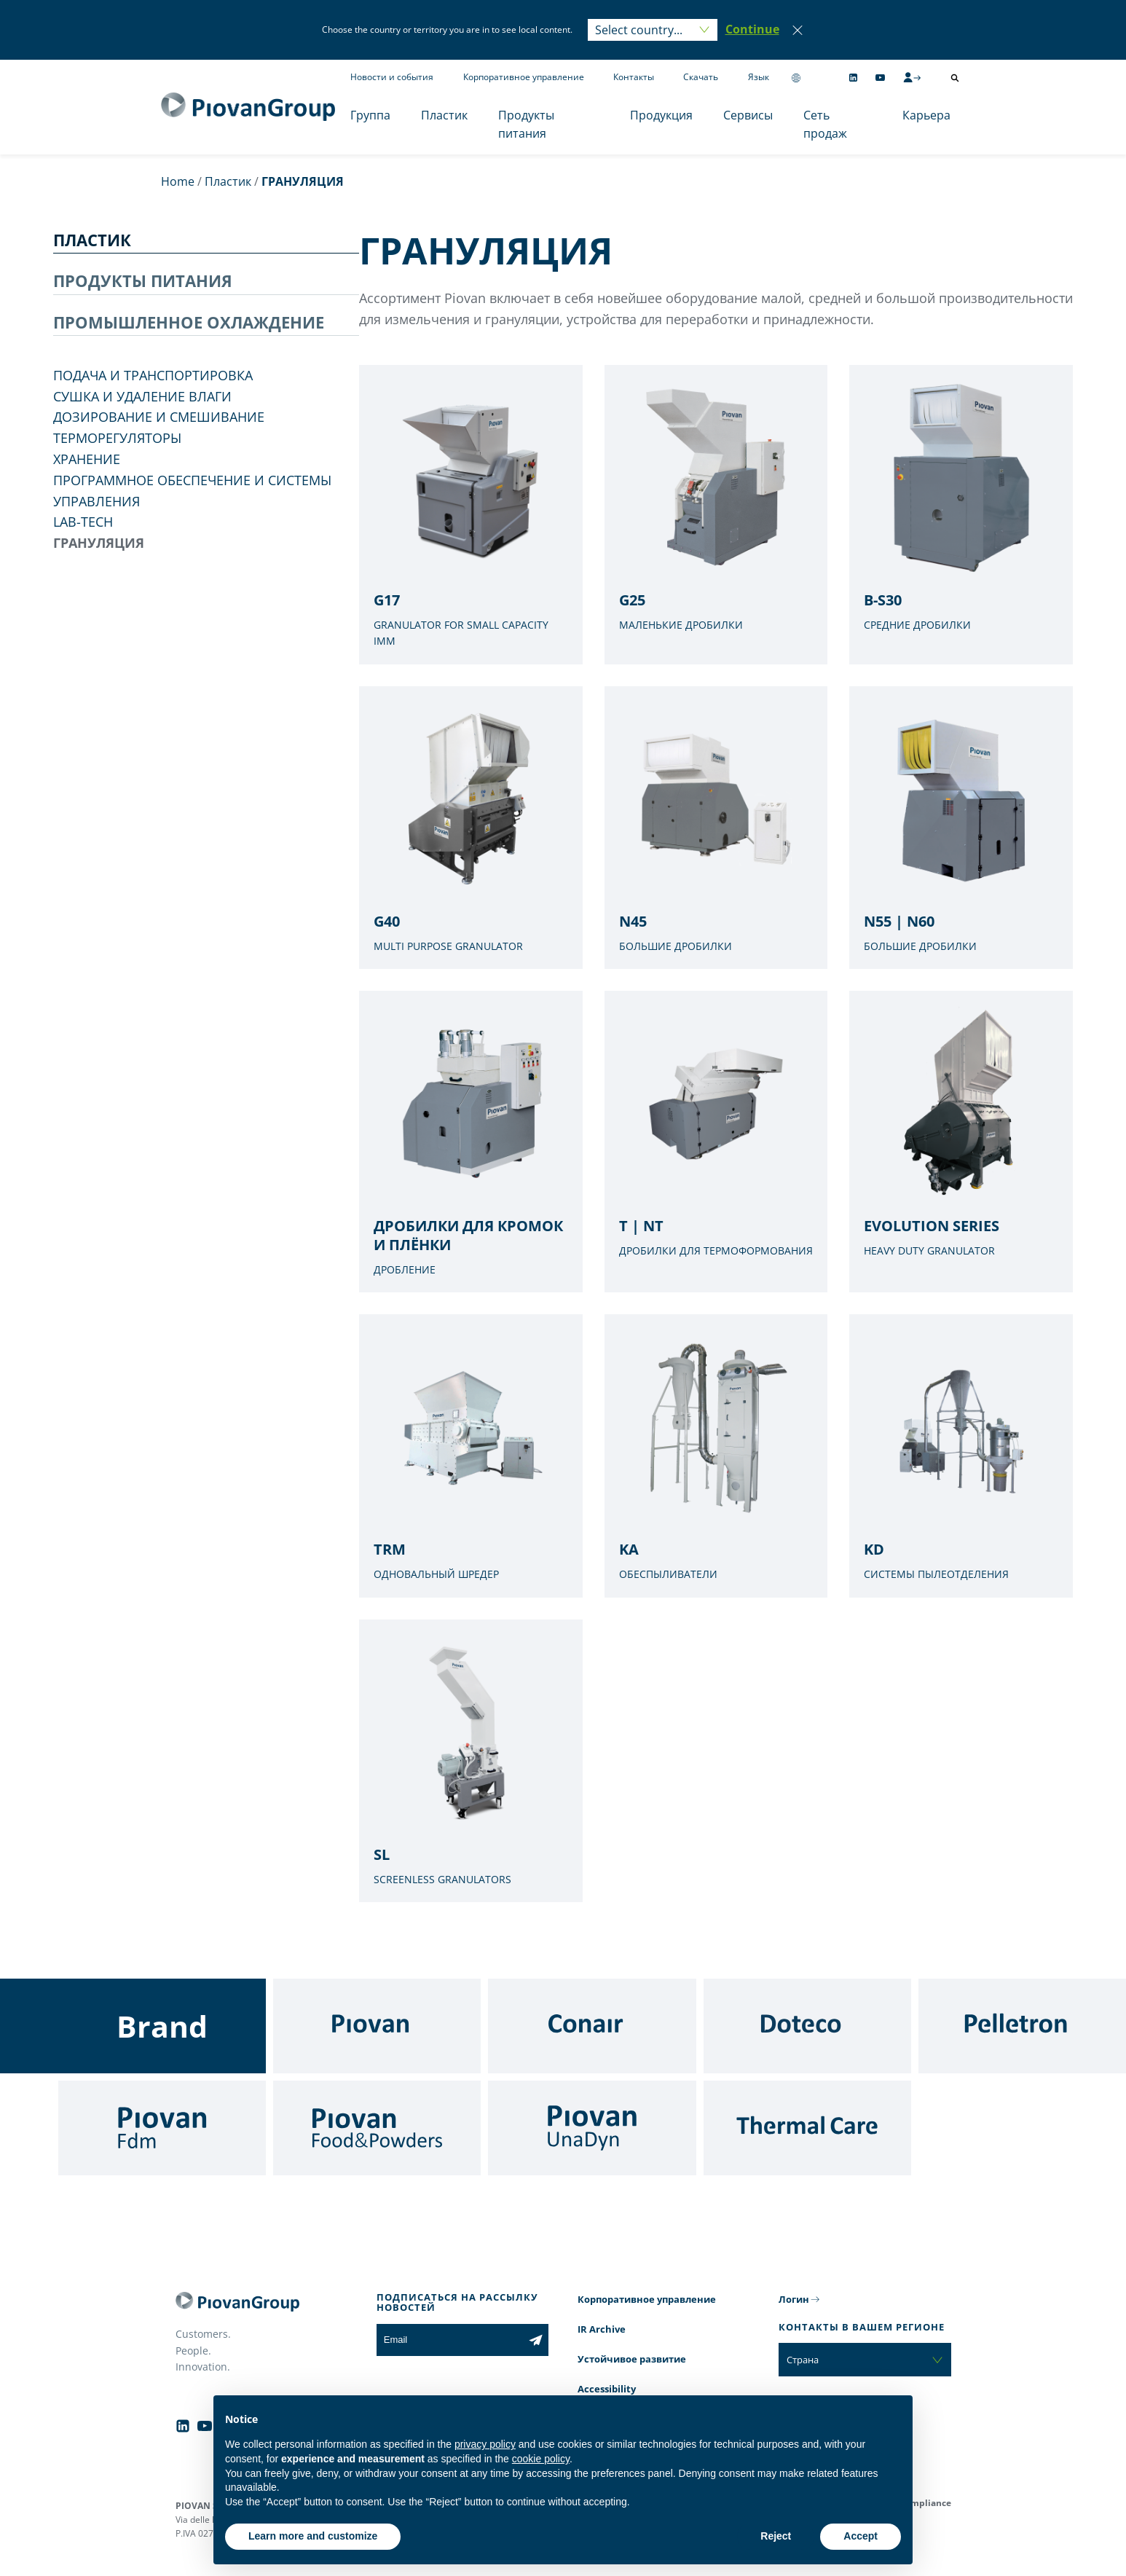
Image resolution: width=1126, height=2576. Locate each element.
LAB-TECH (83, 521)
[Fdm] (162, 2128)
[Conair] (592, 2026)
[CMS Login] (912, 77)
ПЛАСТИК (92, 240)
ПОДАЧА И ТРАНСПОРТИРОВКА (153, 375)
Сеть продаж (825, 124)
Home (177, 181)
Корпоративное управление (523, 77)
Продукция (661, 115)
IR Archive (602, 2329)
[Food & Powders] (377, 2128)
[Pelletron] (1022, 2026)
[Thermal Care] (807, 2128)
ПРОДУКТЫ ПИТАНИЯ (142, 280)
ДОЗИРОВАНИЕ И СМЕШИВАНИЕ (158, 416)
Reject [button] (775, 2536)
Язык (758, 77)
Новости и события (391, 77)
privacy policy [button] (485, 2444)
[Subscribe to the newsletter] (535, 2340)
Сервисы (748, 115)
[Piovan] (377, 2026)
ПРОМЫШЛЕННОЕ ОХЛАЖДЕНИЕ (188, 322)
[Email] (450, 2340)
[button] (752, 30)
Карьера (926, 115)
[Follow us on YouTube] (880, 77)
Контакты (633, 77)
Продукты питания (526, 124)
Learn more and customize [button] (312, 2536)
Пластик (444, 115)
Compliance (925, 2503)
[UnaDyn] (592, 2128)
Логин (794, 2299)
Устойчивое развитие (632, 2358)
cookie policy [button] (541, 2459)
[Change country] (796, 77)
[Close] (797, 30)
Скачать (700, 77)
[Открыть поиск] (955, 78)
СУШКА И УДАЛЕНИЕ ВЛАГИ (142, 396)
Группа (370, 115)
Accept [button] (860, 2536)
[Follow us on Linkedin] (853, 77)
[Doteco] (807, 2026)
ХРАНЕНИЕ (86, 459)
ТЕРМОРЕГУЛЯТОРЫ (117, 438)
